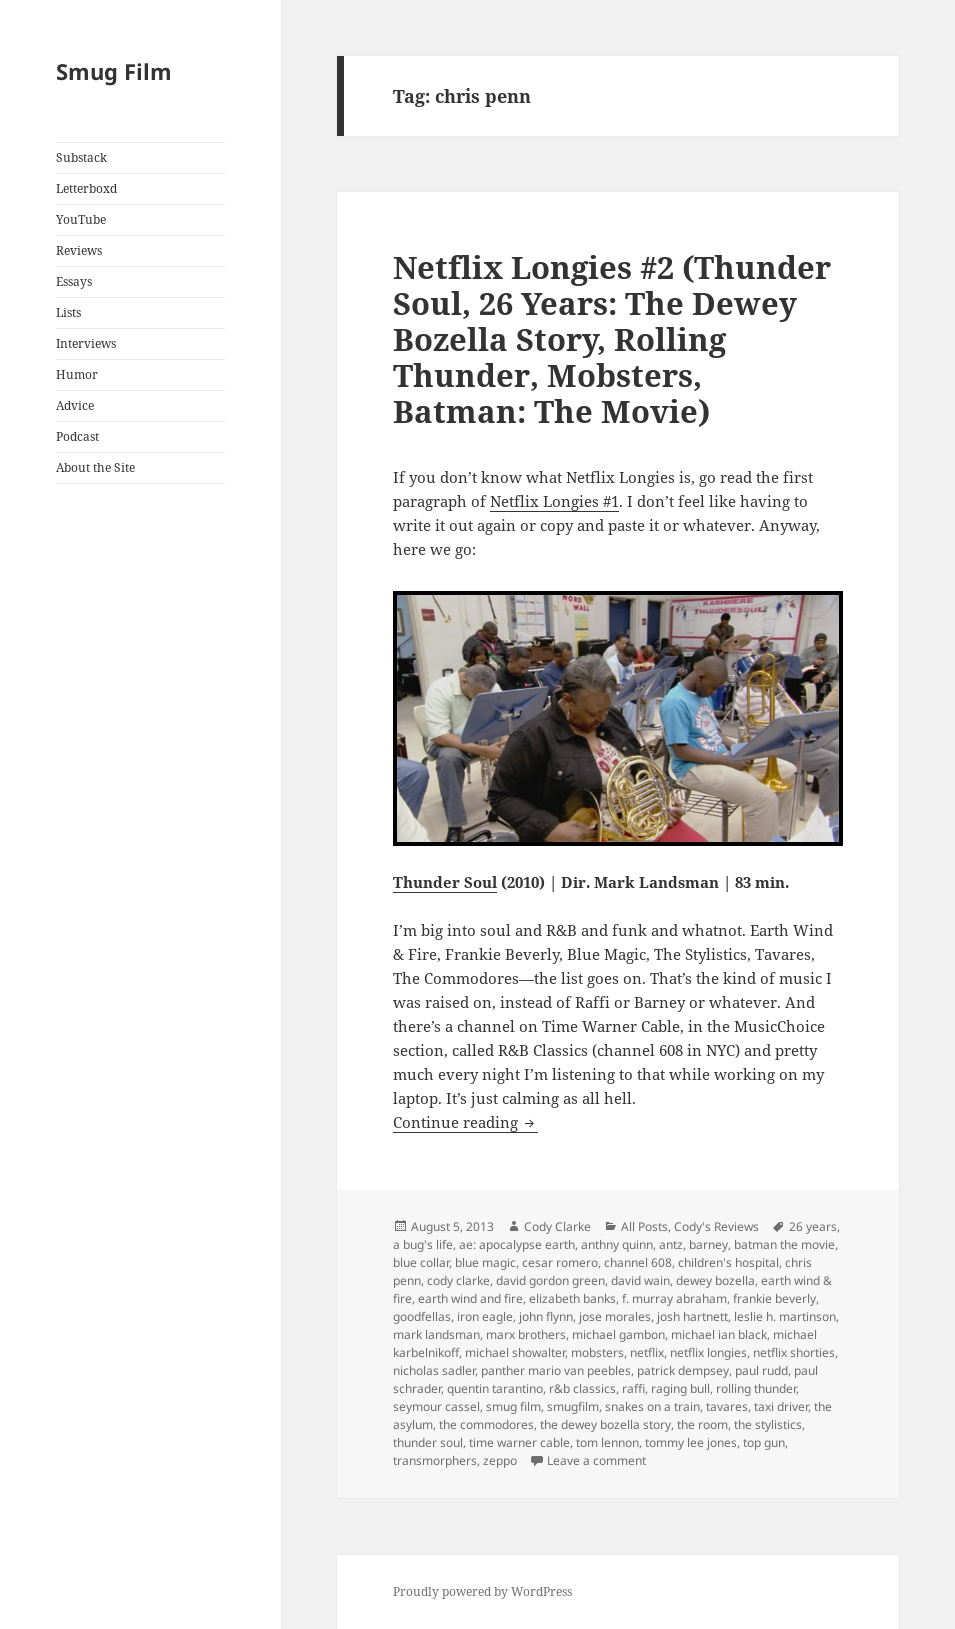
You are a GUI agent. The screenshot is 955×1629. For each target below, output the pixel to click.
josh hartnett (692, 1316)
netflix (647, 1352)
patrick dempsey (683, 1370)
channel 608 (638, 1262)
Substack (81, 157)
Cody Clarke (557, 1226)
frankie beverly (774, 1298)
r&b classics (582, 1388)
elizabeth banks (572, 1298)
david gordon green (550, 1280)
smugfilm (573, 1406)
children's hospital (728, 1262)
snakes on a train (652, 1406)
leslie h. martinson (785, 1316)
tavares (727, 1406)
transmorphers (435, 1460)
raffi (633, 1388)
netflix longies (708, 1352)
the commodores (486, 1424)
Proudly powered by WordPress (482, 1591)
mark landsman (436, 1334)
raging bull (680, 1388)
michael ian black (719, 1334)
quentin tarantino (495, 1388)
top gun (764, 1442)
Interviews (86, 343)
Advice (75, 405)
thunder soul (428, 1442)
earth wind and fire (470, 1298)
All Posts (644, 1226)
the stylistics (768, 1424)
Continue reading (465, 1122)
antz (671, 1244)
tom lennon (607, 1442)
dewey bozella (715, 1280)
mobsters (597, 1352)
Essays (74, 281)
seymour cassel (436, 1406)
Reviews (79, 250)
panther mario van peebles (556, 1370)
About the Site (95, 467)
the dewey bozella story (605, 1424)
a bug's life (423, 1244)
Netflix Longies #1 (554, 501)
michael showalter (515, 1352)
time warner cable (519, 1442)
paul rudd (761, 1370)
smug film (513, 1406)
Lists (68, 312)
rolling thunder (756, 1388)
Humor (77, 374)
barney (708, 1244)
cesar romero (560, 1262)
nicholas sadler (434, 1370)
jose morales (615, 1316)
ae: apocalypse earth (517, 1244)
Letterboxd (86, 188)
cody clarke (458, 1280)
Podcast (77, 436)
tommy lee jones (691, 1442)
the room (702, 1424)
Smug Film (114, 71)
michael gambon (618, 1334)
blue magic (485, 1262)
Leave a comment (596, 1460)
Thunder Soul (445, 882)
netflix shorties (794, 1352)
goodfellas (422, 1316)
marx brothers (526, 1334)
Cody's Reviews (716, 1226)
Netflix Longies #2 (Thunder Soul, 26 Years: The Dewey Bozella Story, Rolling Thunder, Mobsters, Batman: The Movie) (612, 339)
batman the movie (784, 1244)
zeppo (500, 1460)
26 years (813, 1226)
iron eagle (485, 1316)
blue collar (421, 1262)
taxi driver (781, 1406)
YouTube (81, 219)
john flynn (546, 1316)
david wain (640, 1280)
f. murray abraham (674, 1298)
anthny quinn (617, 1244)
